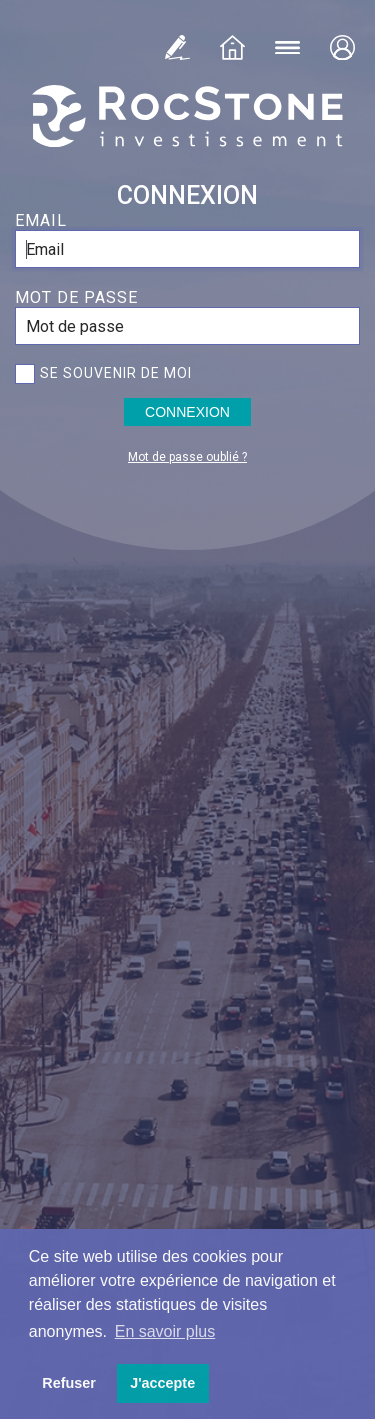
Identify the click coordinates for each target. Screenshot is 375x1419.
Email (41, 220)
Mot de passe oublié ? (187, 457)
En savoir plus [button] (165, 1331)
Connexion (187, 412)
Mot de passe (76, 297)
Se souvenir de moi (116, 373)
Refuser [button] (69, 1383)
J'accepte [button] (162, 1383)
